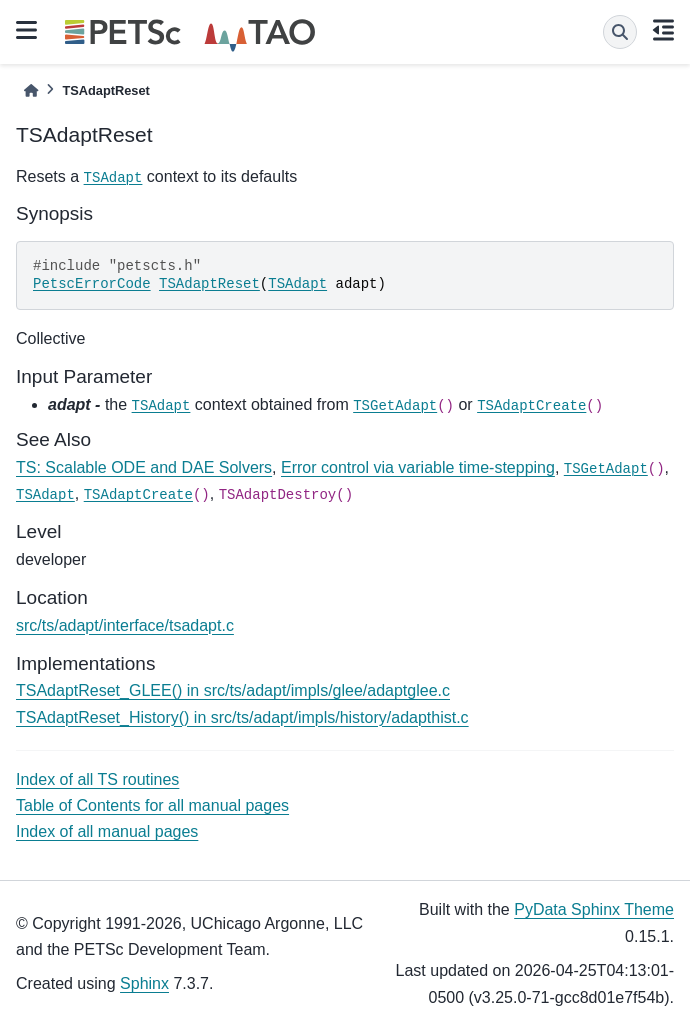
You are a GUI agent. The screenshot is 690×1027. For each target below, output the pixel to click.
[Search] (620, 32)
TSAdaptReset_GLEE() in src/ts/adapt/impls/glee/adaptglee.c (233, 690)
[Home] (31, 90)
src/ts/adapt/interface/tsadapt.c (125, 625)
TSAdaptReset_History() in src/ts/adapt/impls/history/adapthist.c (242, 717)
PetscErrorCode (92, 284)
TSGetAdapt (395, 406)
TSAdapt (113, 178)
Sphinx (144, 983)
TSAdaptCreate (531, 406)
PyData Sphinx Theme (594, 909)
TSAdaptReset (209, 284)
